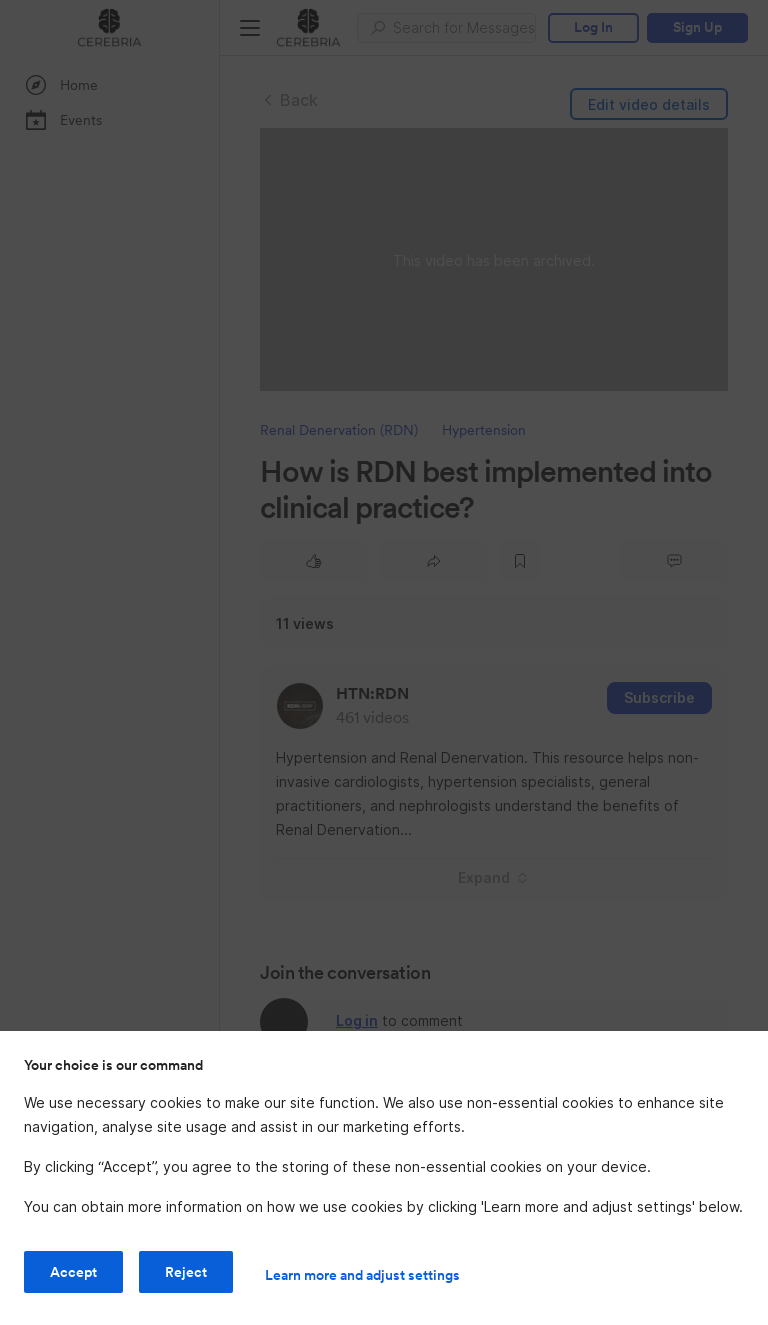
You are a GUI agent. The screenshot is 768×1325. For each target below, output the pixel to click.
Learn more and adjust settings (362, 1275)
